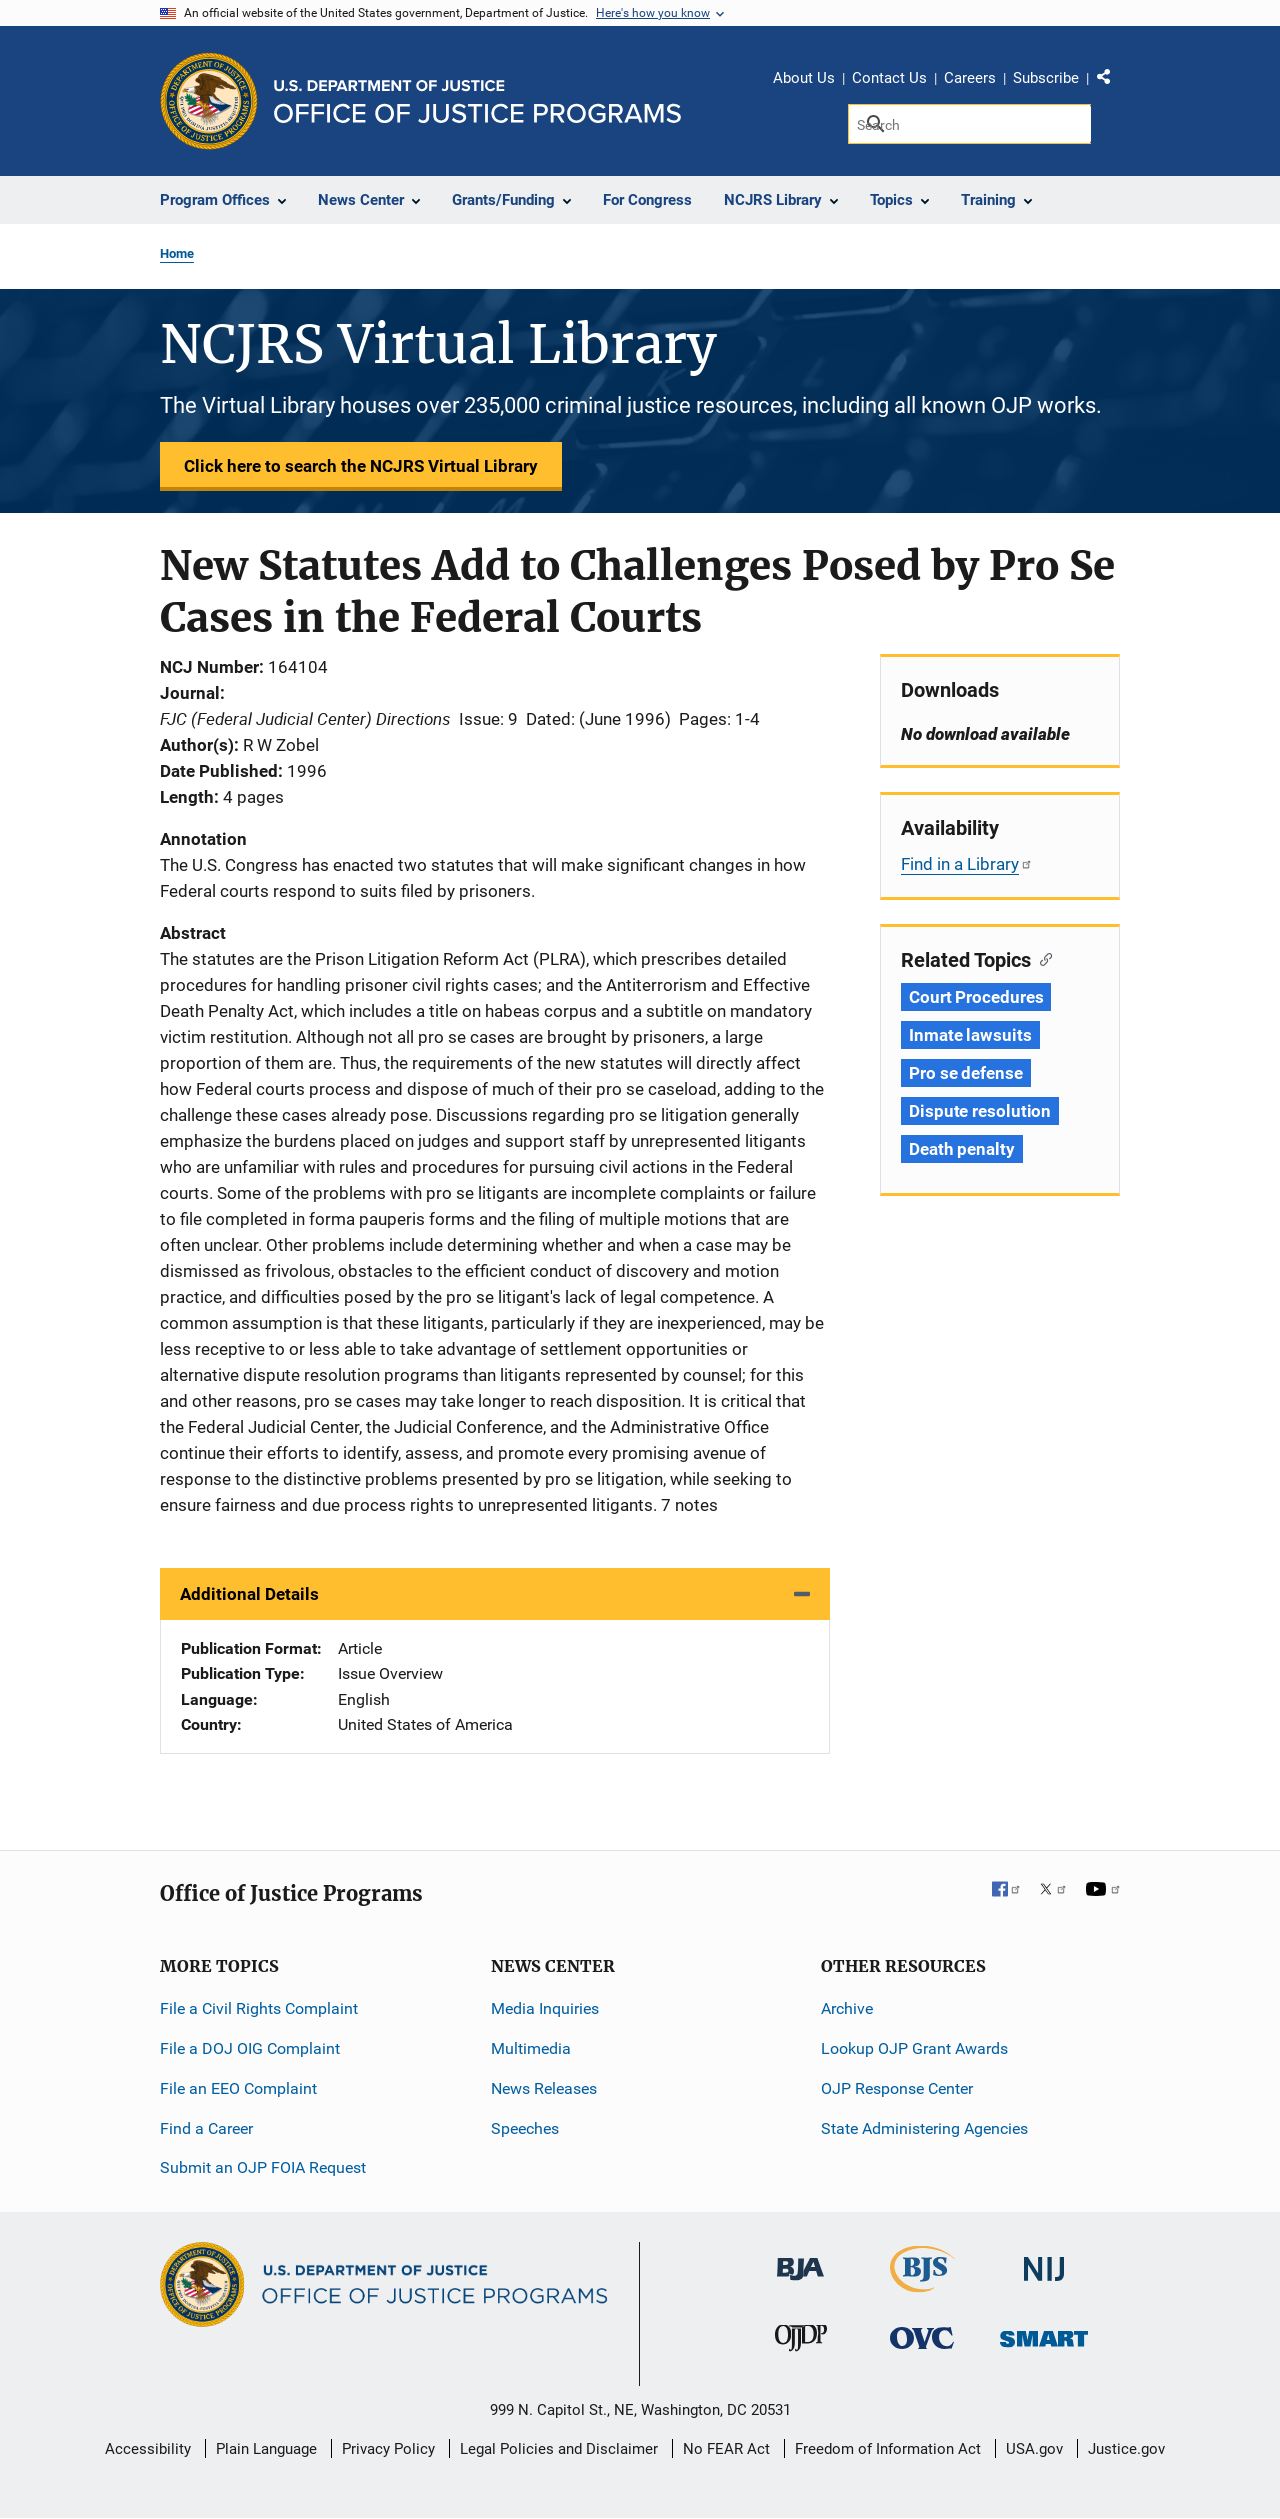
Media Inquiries (545, 2008)
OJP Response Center (897, 2088)
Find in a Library (967, 864)
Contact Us (889, 78)
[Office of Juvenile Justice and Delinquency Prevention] (801, 2342)
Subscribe (1046, 78)
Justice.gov (1126, 2449)
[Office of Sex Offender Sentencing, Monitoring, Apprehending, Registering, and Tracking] (1044, 2333)
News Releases (544, 2088)
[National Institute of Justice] (1044, 2260)
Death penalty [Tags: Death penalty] (962, 1149)
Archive (847, 2008)
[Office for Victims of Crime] (922, 2337)
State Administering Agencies (924, 2128)
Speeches (525, 2128)
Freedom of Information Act (888, 2449)
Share (1111, 81)
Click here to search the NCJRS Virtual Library (361, 466)
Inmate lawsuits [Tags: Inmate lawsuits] (970, 1035)
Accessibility (148, 2449)
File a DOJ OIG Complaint (250, 2048)
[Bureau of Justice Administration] (800, 2259)
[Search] (969, 124)
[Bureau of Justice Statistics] (922, 2283)
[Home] (477, 101)
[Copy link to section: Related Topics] (1041, 958)
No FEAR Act (726, 2449)
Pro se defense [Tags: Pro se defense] (966, 1073)
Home (177, 253)
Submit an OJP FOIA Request (263, 2167)
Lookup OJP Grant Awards (914, 2048)
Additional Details (249, 1594)
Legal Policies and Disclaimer (559, 2449)
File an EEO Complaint (238, 2088)
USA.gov (1034, 2449)
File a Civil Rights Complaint (259, 2008)
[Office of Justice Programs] (209, 101)
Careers (970, 78)
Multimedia (531, 2048)
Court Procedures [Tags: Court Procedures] (976, 997)
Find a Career (206, 2128)
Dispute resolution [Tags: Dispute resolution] (980, 1111)
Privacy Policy (388, 2449)
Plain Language (266, 2449)
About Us (804, 78)
